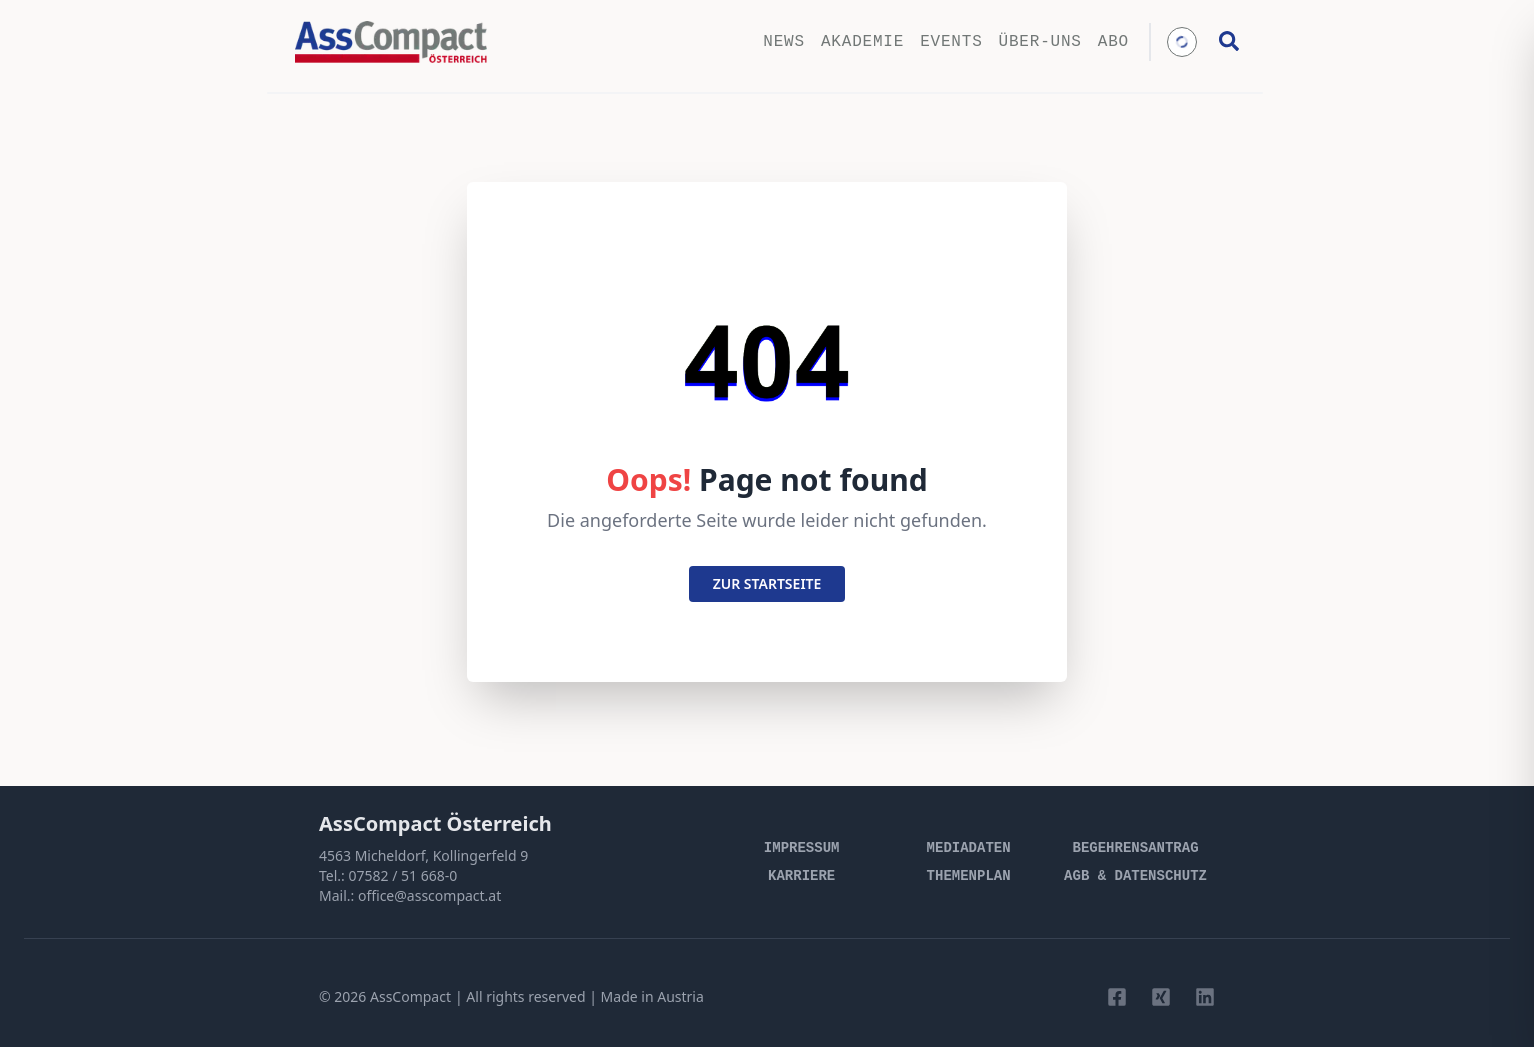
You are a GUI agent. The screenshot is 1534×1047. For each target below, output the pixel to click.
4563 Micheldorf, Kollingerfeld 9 (423, 855)
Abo (1113, 42)
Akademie (862, 42)
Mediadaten (969, 848)
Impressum (802, 848)
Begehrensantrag (1136, 848)
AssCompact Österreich (435, 823)
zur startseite (767, 583)
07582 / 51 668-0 (402, 875)
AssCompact (410, 996)
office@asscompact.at (429, 895)
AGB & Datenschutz (1135, 876)
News (784, 42)
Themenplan (969, 876)
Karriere (801, 876)
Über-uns (1040, 42)
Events (951, 42)
